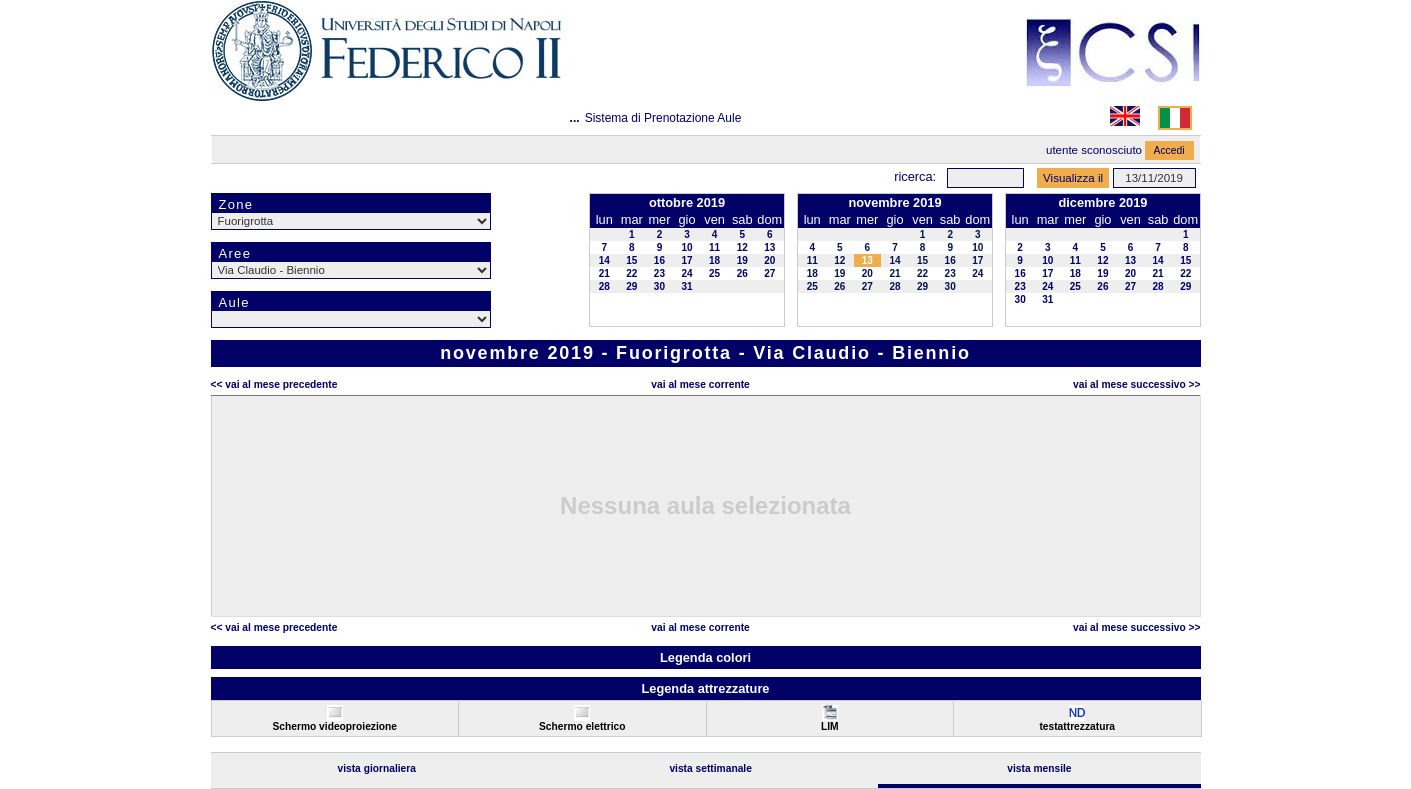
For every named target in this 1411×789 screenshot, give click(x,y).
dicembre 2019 (1102, 202)
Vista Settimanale (710, 768)
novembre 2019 (894, 202)
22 (631, 273)
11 (714, 247)
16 (659, 260)
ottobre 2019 (687, 202)
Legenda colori (705, 657)
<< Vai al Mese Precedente (274, 384)
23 (659, 273)
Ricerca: (915, 176)
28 (604, 286)
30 (659, 286)
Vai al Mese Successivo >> (1136, 384)
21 (604, 273)
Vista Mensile (1039, 768)
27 (769, 273)
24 (686, 273)
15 (631, 260)
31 (686, 286)
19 (742, 260)
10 (686, 247)
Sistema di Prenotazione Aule (663, 118)
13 (769, 247)
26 (742, 273)
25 (714, 273)
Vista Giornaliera (376, 768)
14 (604, 260)
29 (631, 286)
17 (686, 260)
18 (714, 260)
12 (742, 247)
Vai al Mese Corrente (700, 384)
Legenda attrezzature (705, 688)
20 (769, 260)
